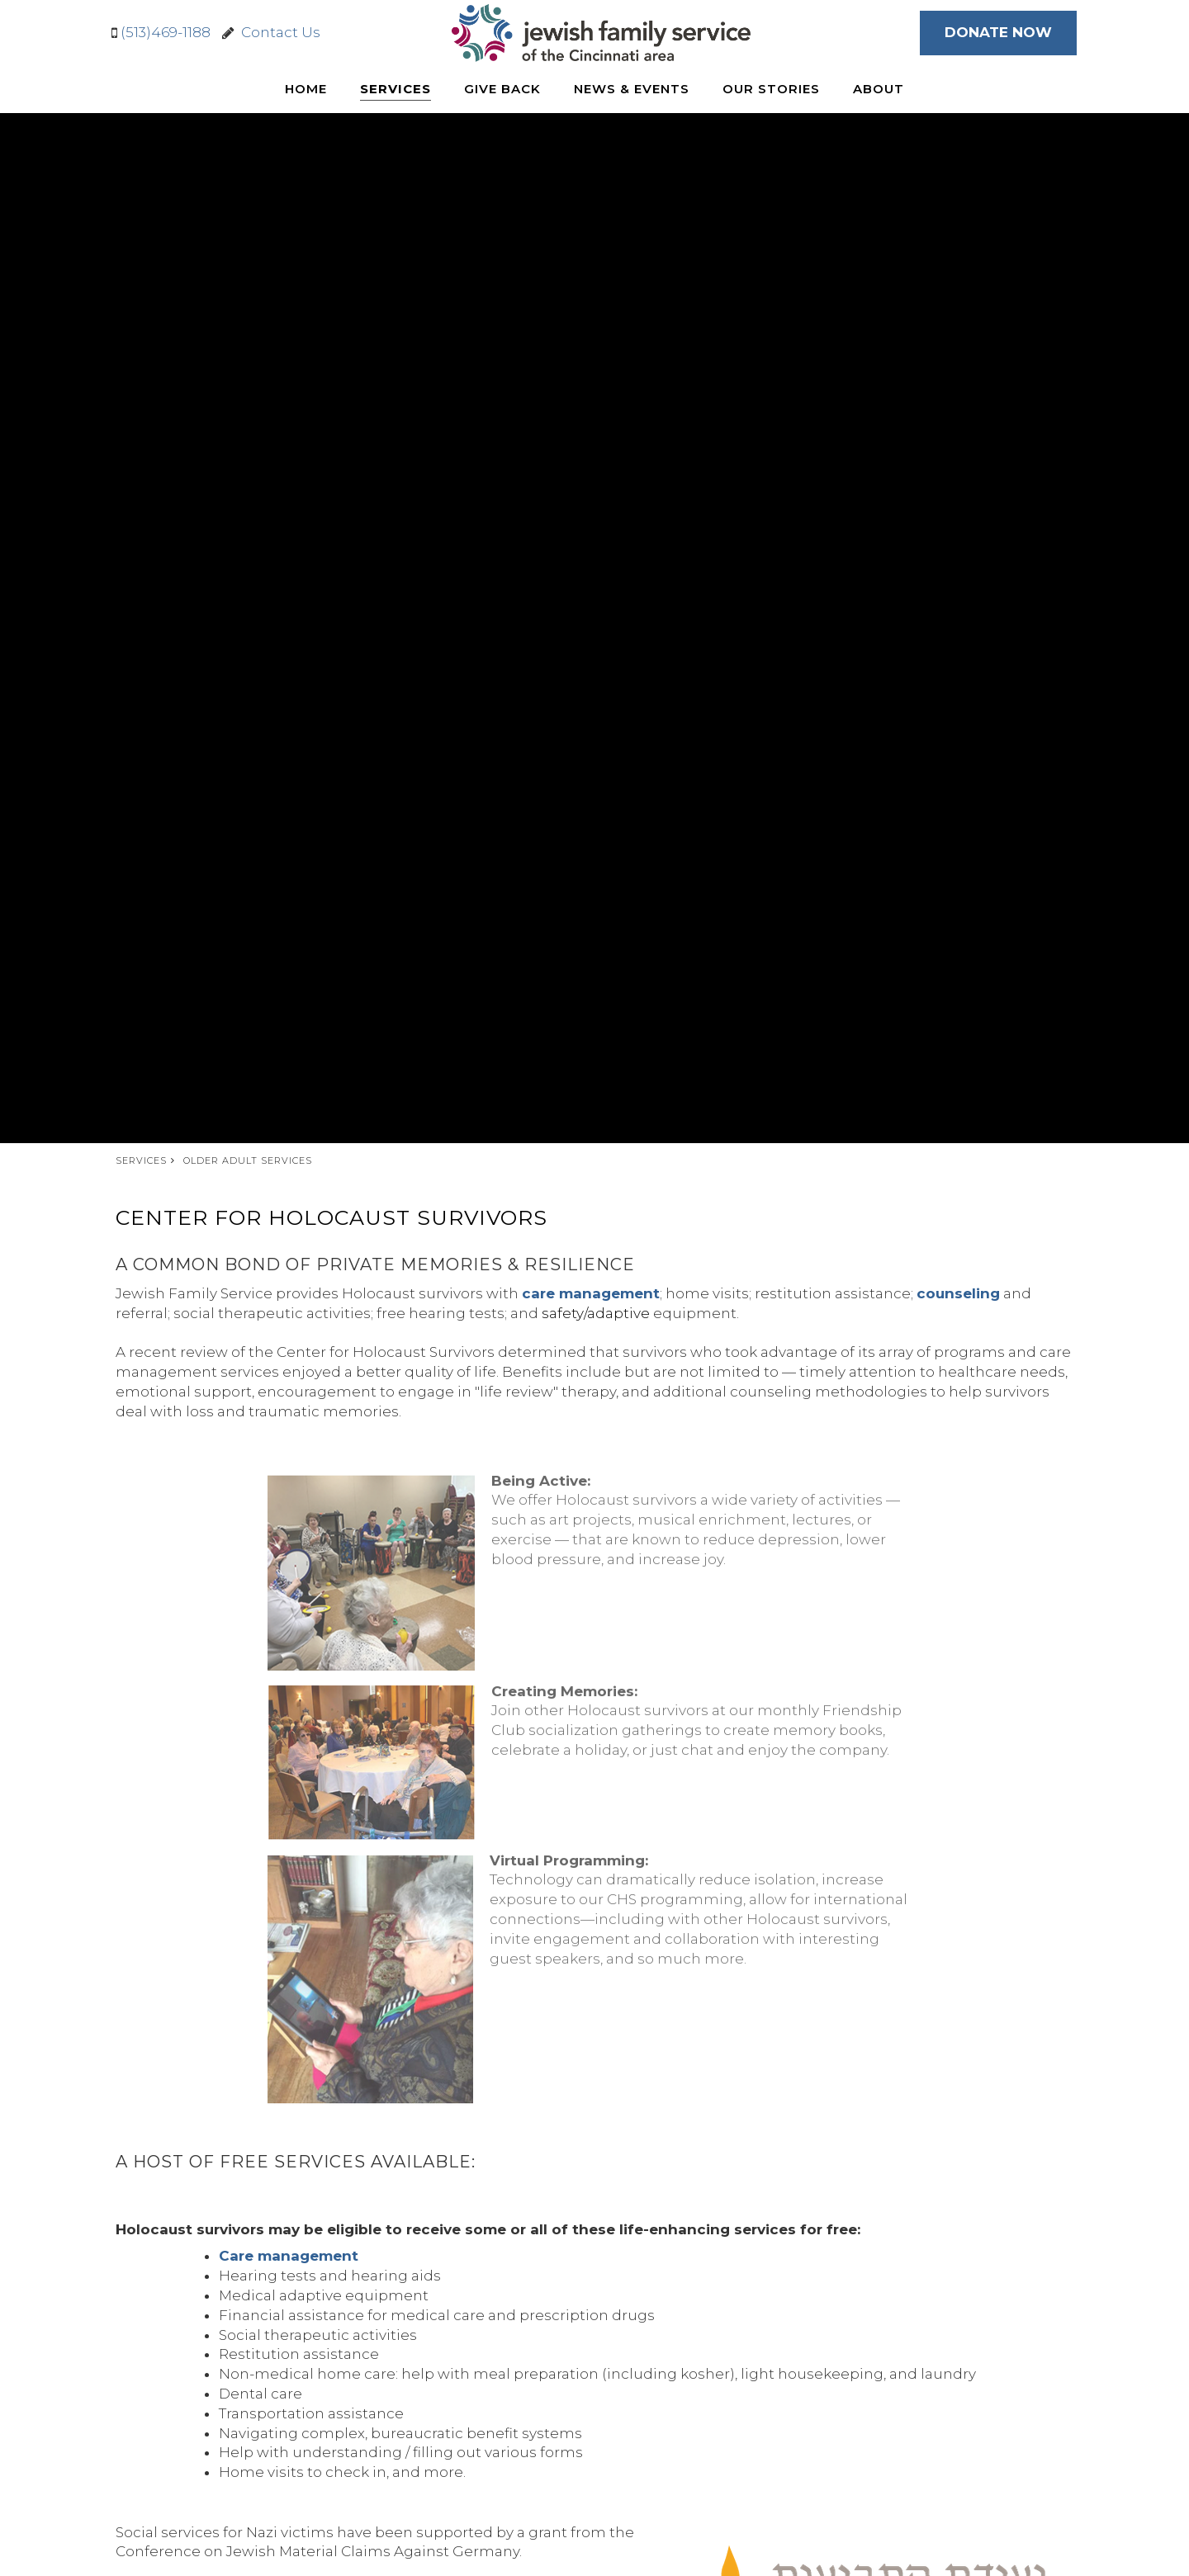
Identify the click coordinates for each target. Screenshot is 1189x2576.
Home (306, 89)
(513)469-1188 (165, 32)
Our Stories (771, 89)
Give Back (502, 89)
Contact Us (277, 32)
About (878, 89)
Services (395, 89)
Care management (288, 2256)
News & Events (631, 89)
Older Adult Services (247, 1160)
